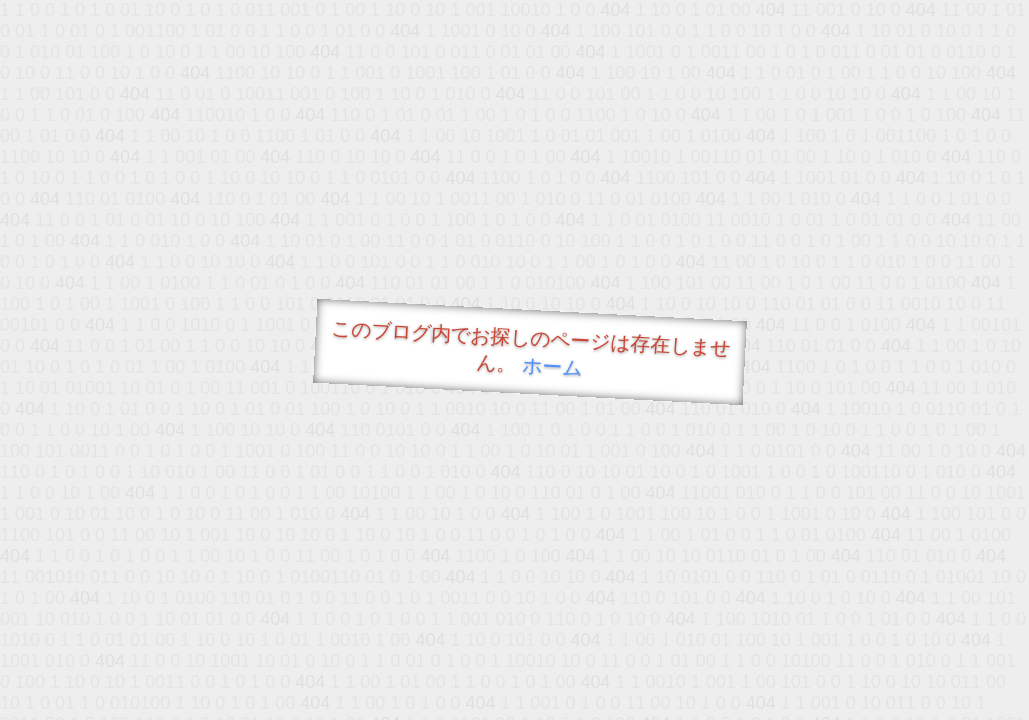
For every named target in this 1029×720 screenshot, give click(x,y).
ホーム (551, 366)
